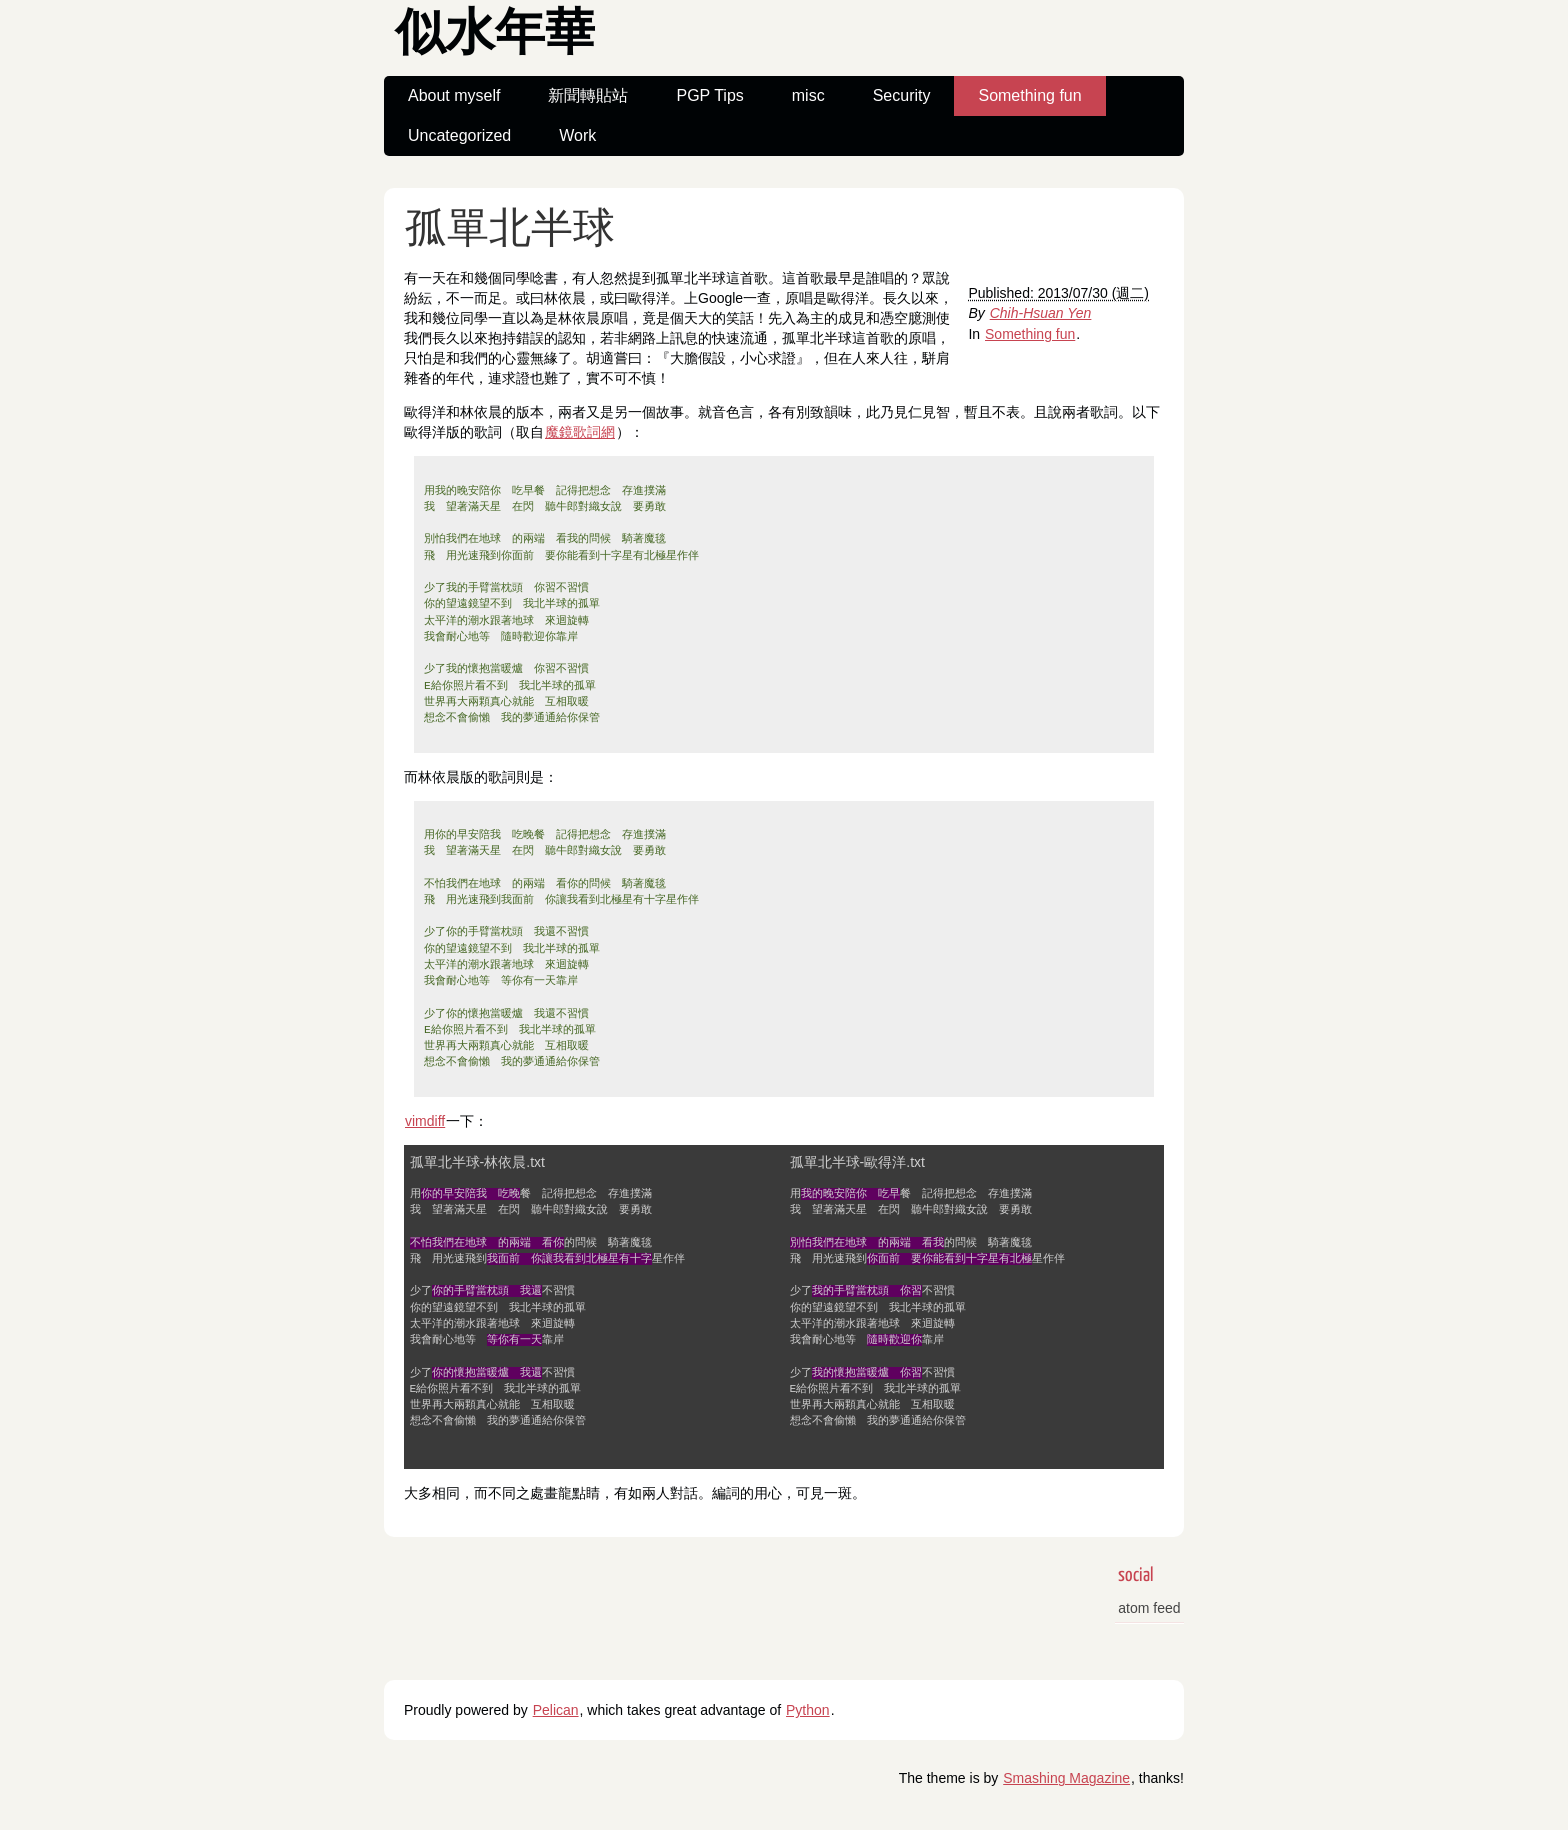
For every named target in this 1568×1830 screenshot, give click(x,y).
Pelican (556, 1710)
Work (577, 135)
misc (808, 95)
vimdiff (425, 1121)
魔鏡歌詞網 (580, 432)
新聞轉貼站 (588, 95)
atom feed (1149, 1608)
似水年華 (495, 35)
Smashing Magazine (1066, 1778)
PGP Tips (709, 95)
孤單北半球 (510, 230)
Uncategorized (459, 135)
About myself (454, 95)
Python (808, 1710)
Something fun (1029, 95)
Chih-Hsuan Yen (1041, 313)
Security (902, 95)
